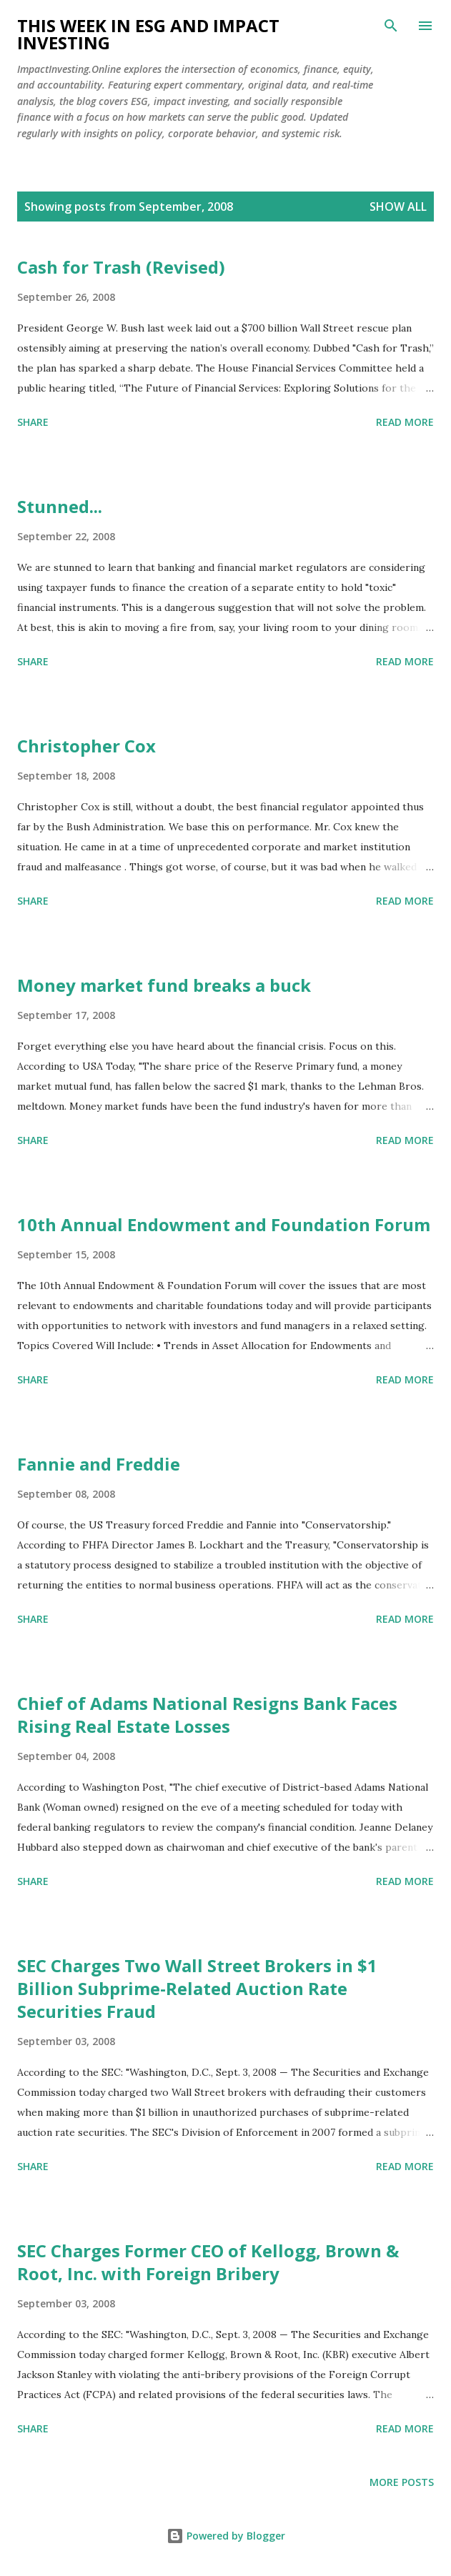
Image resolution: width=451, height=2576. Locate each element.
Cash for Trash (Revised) (121, 267)
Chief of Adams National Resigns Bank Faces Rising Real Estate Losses (207, 1714)
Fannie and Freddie (98, 1464)
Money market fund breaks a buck (164, 985)
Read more (405, 422)
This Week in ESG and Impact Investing (148, 34)
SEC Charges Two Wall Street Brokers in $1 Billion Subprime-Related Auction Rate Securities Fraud (197, 1988)
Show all (398, 206)
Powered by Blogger (226, 2535)
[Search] (391, 25)
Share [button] (33, 422)
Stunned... (59, 506)
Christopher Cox (86, 745)
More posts (402, 2482)
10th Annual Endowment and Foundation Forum (223, 1224)
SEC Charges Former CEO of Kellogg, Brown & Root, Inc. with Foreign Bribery (208, 2262)
